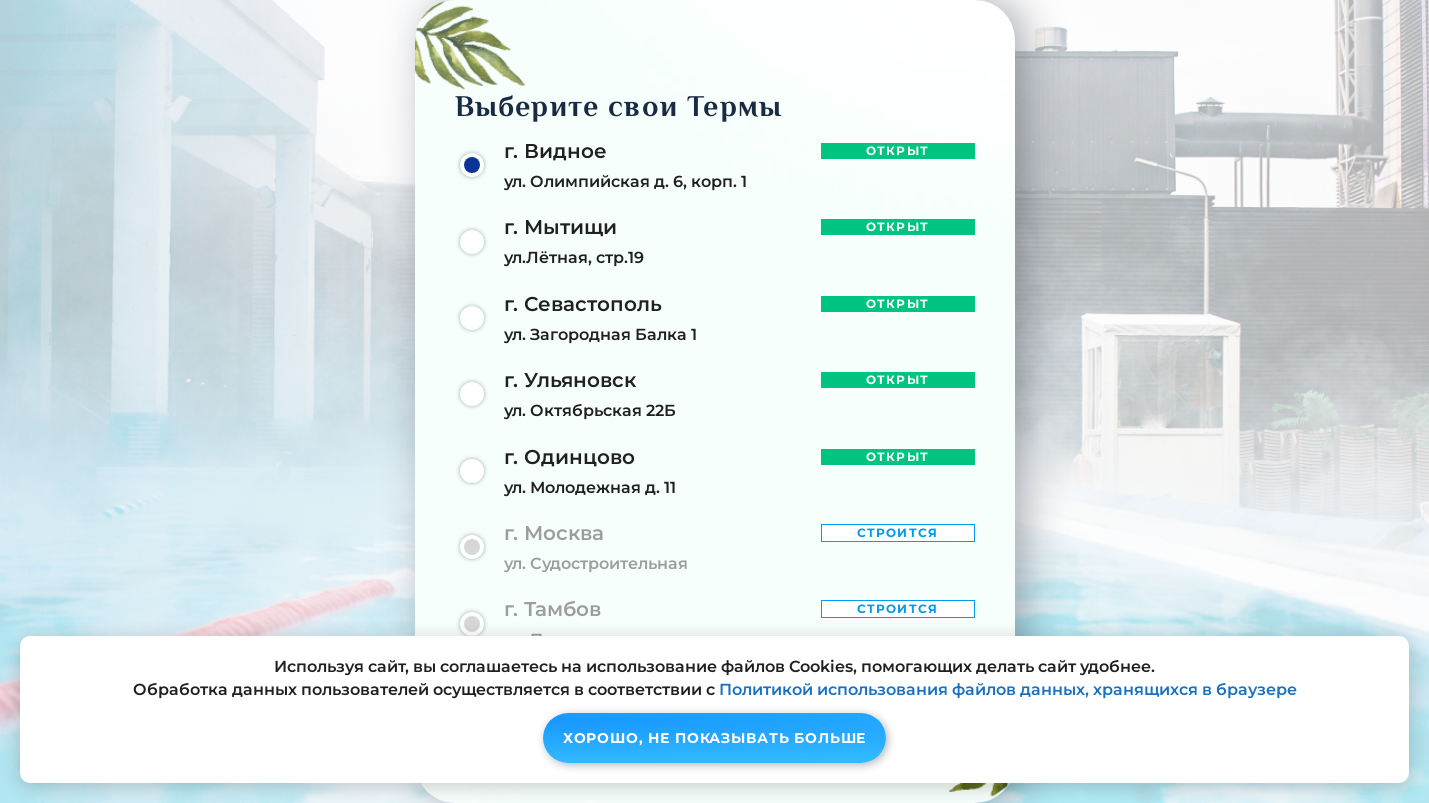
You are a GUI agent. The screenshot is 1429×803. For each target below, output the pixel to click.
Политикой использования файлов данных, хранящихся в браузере (1008, 689)
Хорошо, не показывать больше (715, 738)
